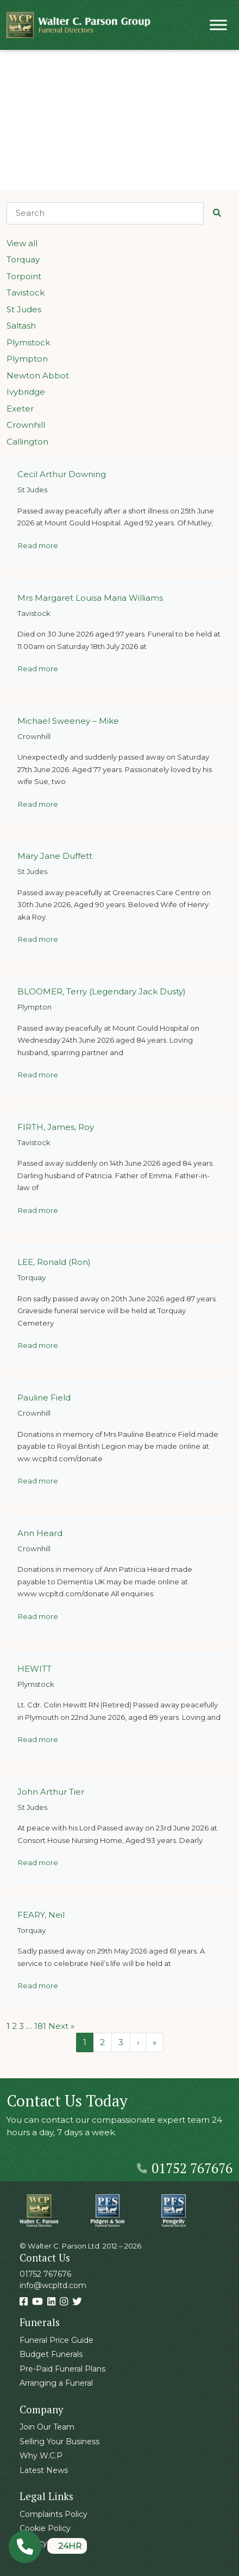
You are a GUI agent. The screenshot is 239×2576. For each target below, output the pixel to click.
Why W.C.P (41, 2456)
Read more (38, 545)
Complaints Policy (53, 2514)
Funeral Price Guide (56, 2340)
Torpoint (24, 276)
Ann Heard (39, 1533)
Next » (61, 2026)
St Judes (24, 309)
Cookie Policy (45, 2528)
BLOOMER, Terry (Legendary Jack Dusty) (101, 991)
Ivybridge (26, 392)
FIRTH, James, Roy (55, 1127)
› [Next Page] (138, 2042)
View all (22, 243)
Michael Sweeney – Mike (68, 721)
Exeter (20, 408)
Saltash (21, 325)
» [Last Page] (154, 2042)
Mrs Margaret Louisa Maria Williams (90, 598)
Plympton (27, 359)
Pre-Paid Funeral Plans (62, 2369)
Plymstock (28, 342)
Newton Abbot (38, 375)
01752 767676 (184, 2168)
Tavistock (26, 292)
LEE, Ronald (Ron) (54, 1262)
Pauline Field (44, 1397)
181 (40, 2026)
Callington (27, 441)
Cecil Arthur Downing (61, 474)
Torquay (23, 259)
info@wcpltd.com (53, 2285)
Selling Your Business (59, 2441)
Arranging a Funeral (56, 2383)
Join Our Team (47, 2427)
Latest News (44, 2470)
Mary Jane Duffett (54, 856)
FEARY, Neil (41, 1915)
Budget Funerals (51, 2354)
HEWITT (34, 1668)
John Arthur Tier (50, 1792)
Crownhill (26, 425)
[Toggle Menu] (218, 25)
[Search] (105, 213)
